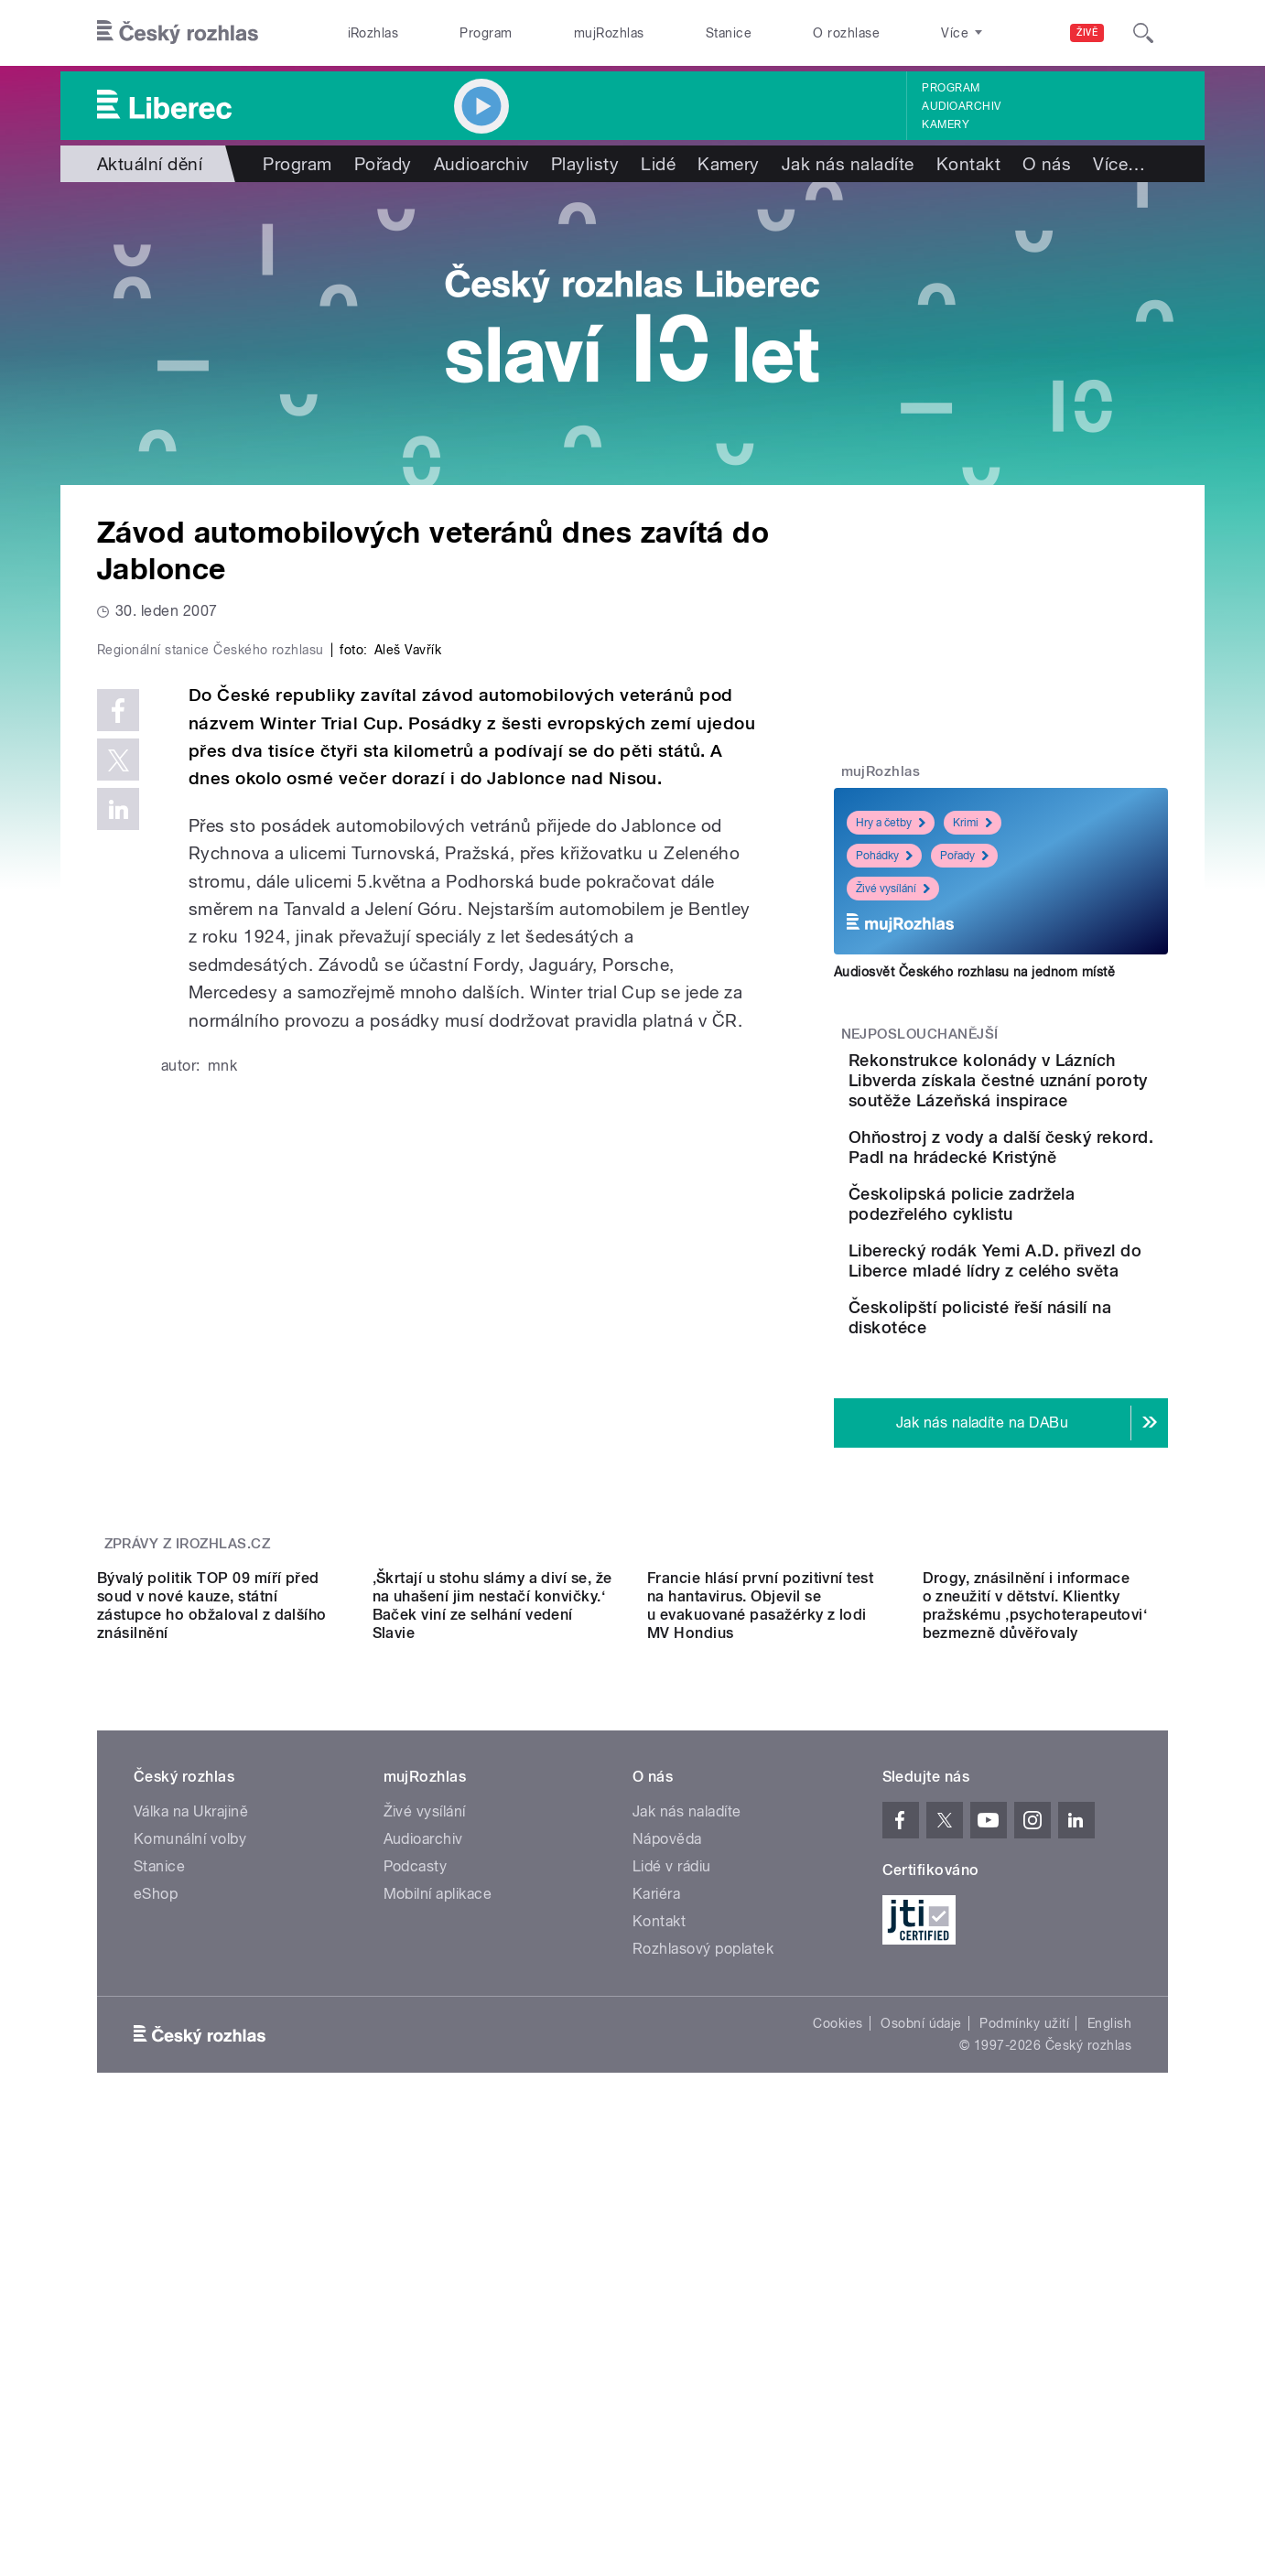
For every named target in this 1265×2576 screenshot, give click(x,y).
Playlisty (585, 164)
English (1109, 2332)
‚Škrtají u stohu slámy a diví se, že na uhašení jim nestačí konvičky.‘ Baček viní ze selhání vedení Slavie (492, 1915)
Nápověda (667, 2148)
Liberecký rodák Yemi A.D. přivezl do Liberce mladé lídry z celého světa (1056, 1363)
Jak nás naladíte (848, 164)
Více (1119, 164)
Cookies (837, 2332)
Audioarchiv (961, 106)
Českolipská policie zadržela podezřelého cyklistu (1036, 1280)
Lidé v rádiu (671, 2175)
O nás (1046, 164)
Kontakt (968, 164)
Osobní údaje (921, 2332)
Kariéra (656, 2203)
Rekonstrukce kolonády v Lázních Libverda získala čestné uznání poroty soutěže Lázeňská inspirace (1054, 1100)
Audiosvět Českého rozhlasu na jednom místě (974, 972)
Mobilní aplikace (438, 2203)
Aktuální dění (149, 164)
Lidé (658, 164)
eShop (156, 2203)
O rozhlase (846, 33)
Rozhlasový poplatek (702, 2258)
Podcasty (416, 2175)
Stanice (728, 33)
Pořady (383, 164)
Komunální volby (190, 2148)
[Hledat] (1143, 33)
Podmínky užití (1024, 2332)
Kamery (945, 124)
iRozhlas (373, 33)
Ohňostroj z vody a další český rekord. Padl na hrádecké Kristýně (1047, 1197)
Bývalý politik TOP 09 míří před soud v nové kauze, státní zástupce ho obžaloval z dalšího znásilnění (212, 1915)
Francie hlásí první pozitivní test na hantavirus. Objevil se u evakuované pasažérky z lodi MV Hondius (760, 1915)
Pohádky (884, 855)
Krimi (972, 822)
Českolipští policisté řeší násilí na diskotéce (1047, 1436)
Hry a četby (890, 822)
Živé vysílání (893, 888)
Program (486, 33)
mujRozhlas (609, 33)
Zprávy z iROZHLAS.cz (187, 1689)
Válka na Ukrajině (191, 2120)
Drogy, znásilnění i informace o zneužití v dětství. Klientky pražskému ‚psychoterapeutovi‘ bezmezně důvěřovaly (1035, 1915)
